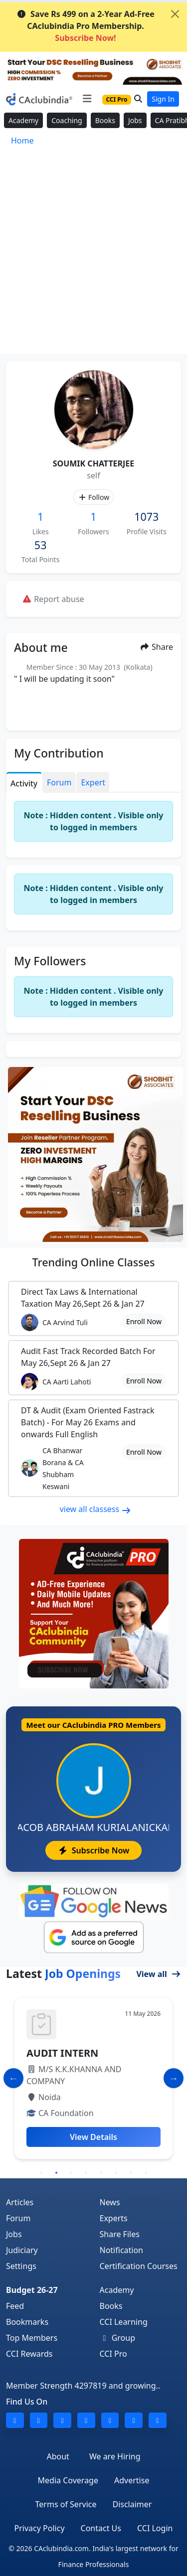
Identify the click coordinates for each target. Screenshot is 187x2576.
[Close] (175, 14)
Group (118, 2337)
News (110, 2202)
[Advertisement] (93, 255)
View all (158, 1974)
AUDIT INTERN (62, 2053)
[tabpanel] (93, 2078)
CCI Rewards (29, 2353)
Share (156, 646)
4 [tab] (86, 2173)
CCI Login (155, 2528)
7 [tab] (131, 2173)
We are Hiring (115, 2456)
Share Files (120, 2234)
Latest (63, 1973)
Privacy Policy (39, 2528)
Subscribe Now (93, 1850)
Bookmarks (27, 2321)
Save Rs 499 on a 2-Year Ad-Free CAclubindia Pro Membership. (85, 25)
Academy (23, 120)
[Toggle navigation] (87, 98)
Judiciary (22, 2250)
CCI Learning (124, 2321)
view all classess (96, 1509)
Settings (21, 2266)
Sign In (163, 99)
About (57, 2456)
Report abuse (53, 599)
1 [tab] (41, 2173)
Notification (122, 2250)
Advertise (131, 2480)
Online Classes (93, 1262)
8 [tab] (146, 2173)
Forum (18, 2218)
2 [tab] (56, 2173)
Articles (19, 2202)
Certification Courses (139, 2266)
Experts (114, 2218)
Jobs (135, 120)
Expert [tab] (93, 782)
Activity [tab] (23, 783)
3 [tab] (71, 2173)
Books (105, 120)
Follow (93, 497)
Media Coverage (68, 2480)
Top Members (31, 2337)
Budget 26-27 (32, 2289)
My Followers (50, 961)
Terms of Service (66, 2504)
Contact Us (101, 2528)
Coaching (66, 120)
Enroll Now (144, 1321)
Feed (15, 2305)
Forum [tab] (59, 782)
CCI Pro (113, 2353)
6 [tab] (116, 2173)
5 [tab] (101, 2173)
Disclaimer (132, 2504)
